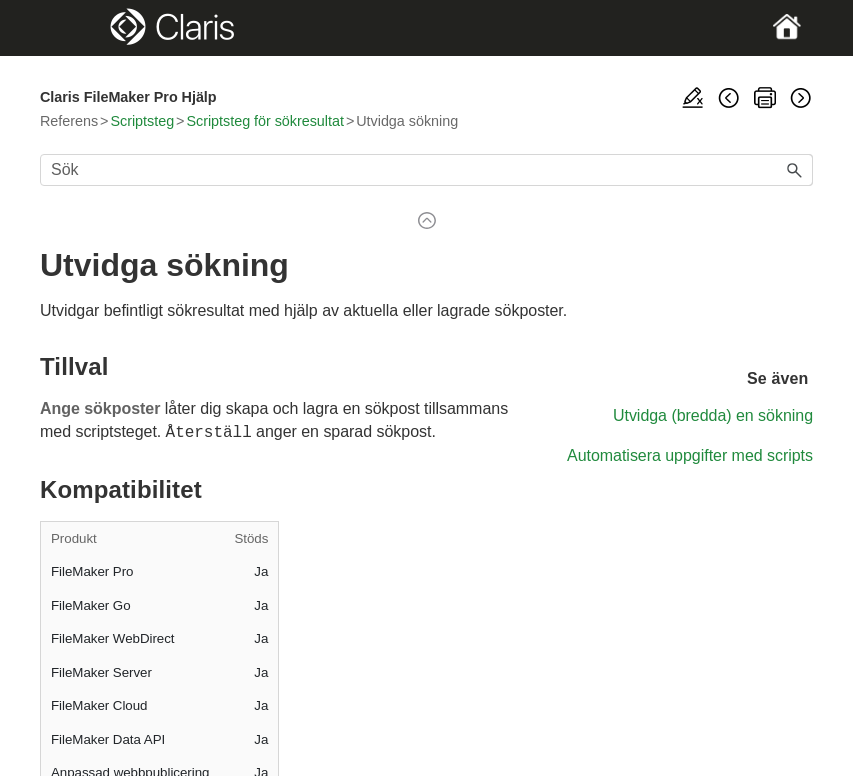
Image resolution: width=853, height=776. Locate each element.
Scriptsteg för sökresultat (264, 121)
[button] (795, 170)
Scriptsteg (142, 121)
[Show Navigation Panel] (77, 28)
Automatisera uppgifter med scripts (690, 455)
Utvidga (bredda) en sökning (713, 415)
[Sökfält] (426, 170)
